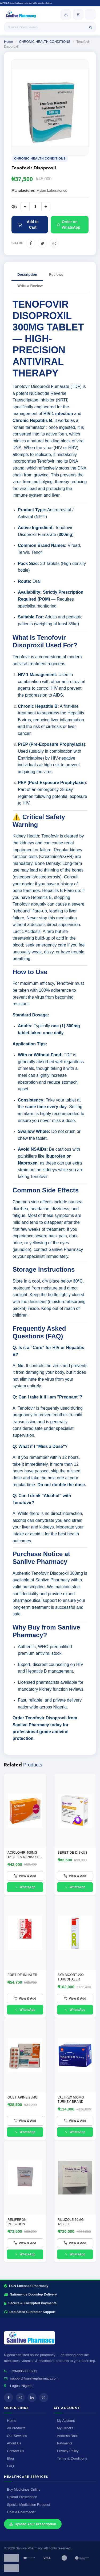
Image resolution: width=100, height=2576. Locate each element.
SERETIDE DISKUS (73, 1852)
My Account (66, 2421)
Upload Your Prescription (32, 2524)
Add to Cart (28, 224)
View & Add (25, 1876)
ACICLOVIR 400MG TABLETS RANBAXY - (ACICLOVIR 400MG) (24, 1857)
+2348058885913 (23, 2371)
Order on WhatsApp (68, 224)
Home (8, 42)
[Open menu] (90, 14)
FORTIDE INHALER (22, 1975)
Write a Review (30, 286)
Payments (65, 2443)
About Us (14, 2443)
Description (27, 275)
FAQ (10, 2466)
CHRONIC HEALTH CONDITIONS (44, 42)
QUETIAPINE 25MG (22, 2097)
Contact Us (15, 2451)
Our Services (17, 2436)
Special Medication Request (28, 2505)
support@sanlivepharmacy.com (34, 2378)
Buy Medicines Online (24, 2489)
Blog (10, 2458)
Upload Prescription (22, 2497)
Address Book (68, 2436)
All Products (16, 2428)
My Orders (65, 2428)
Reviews (56, 275)
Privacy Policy (68, 2451)
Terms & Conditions (72, 2458)
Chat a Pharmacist (21, 2512)
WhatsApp (25, 1887)
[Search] (90, 27)
